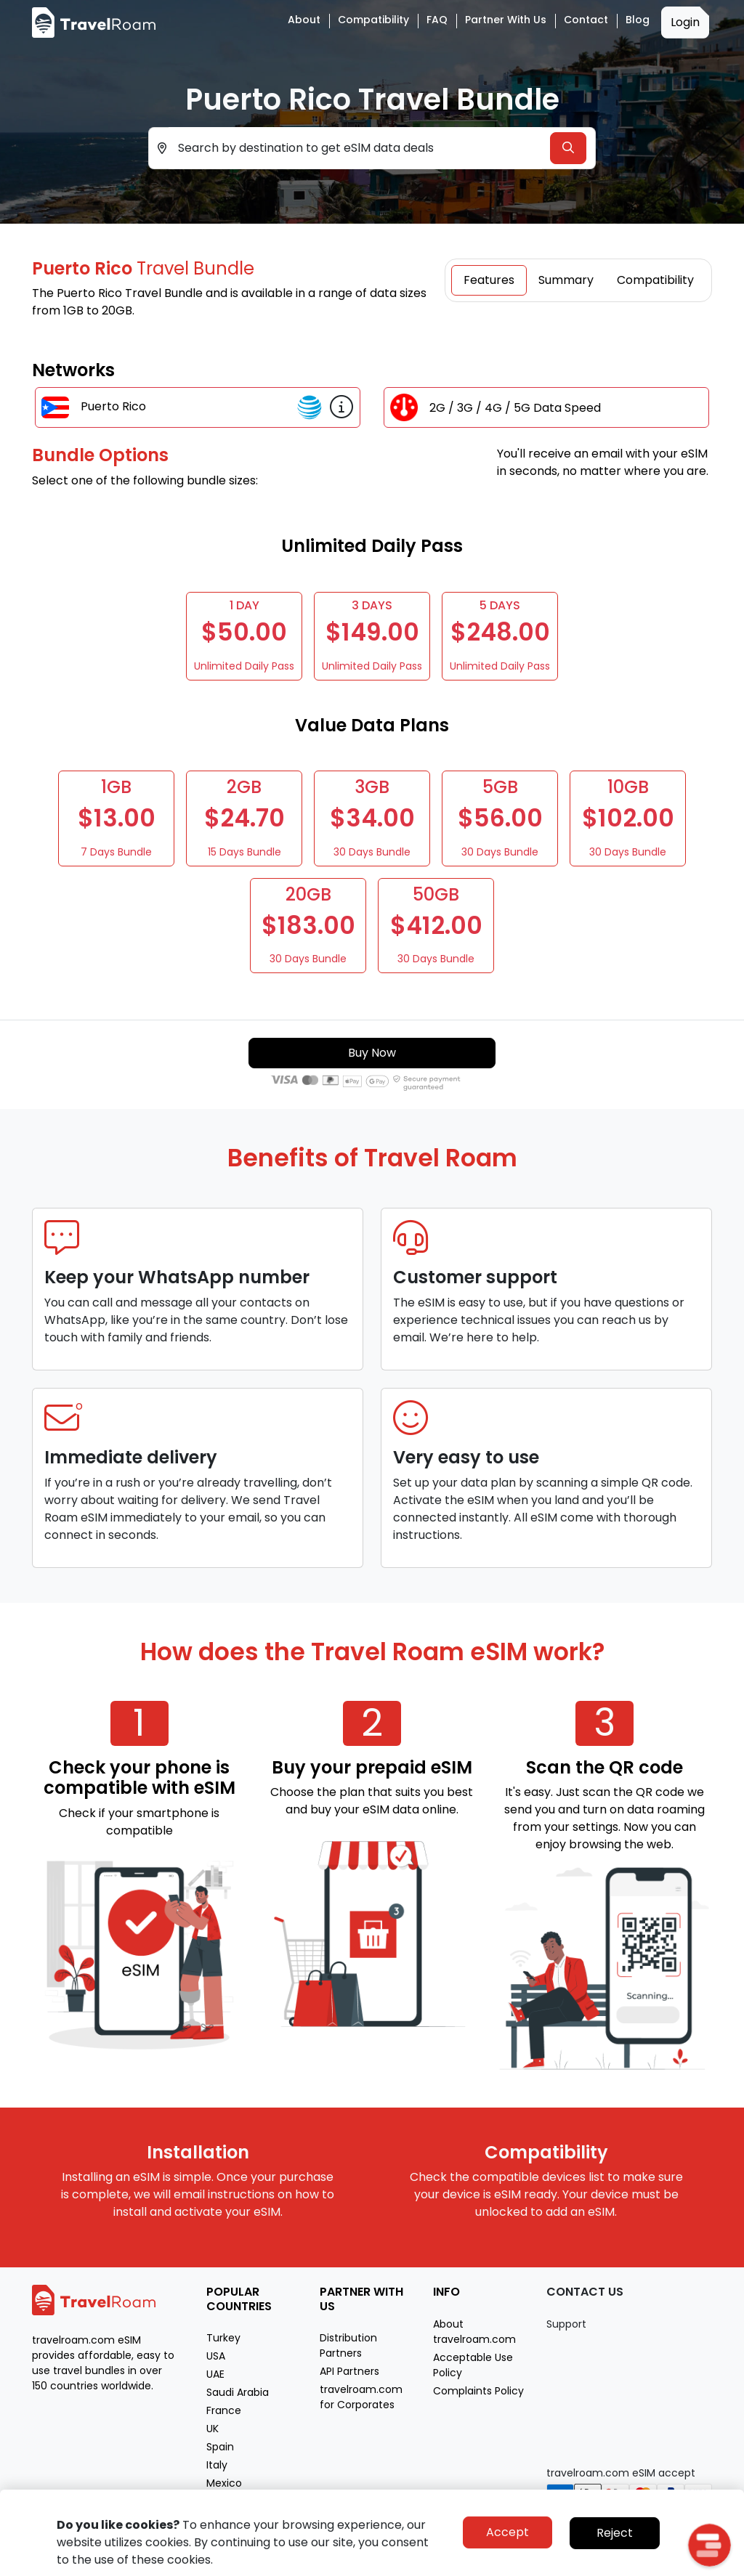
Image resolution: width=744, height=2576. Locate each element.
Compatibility (373, 19)
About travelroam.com (474, 2332)
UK (212, 2428)
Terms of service (674, 2563)
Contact (586, 19)
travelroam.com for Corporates (361, 2397)
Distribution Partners (348, 2345)
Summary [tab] (566, 280)
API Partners (349, 2371)
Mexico (224, 2483)
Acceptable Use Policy (473, 2365)
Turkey (223, 2338)
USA (215, 2356)
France (223, 2410)
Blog (638, 19)
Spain (220, 2446)
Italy (216, 2465)
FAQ (437, 19)
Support (566, 2324)
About (304, 19)
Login (685, 22)
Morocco (228, 2501)
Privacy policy (599, 2563)
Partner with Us (505, 19)
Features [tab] (489, 280)
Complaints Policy (478, 2391)
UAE (215, 2374)
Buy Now (372, 1052)
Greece (225, 2519)
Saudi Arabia (237, 2392)
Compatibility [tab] (655, 280)
